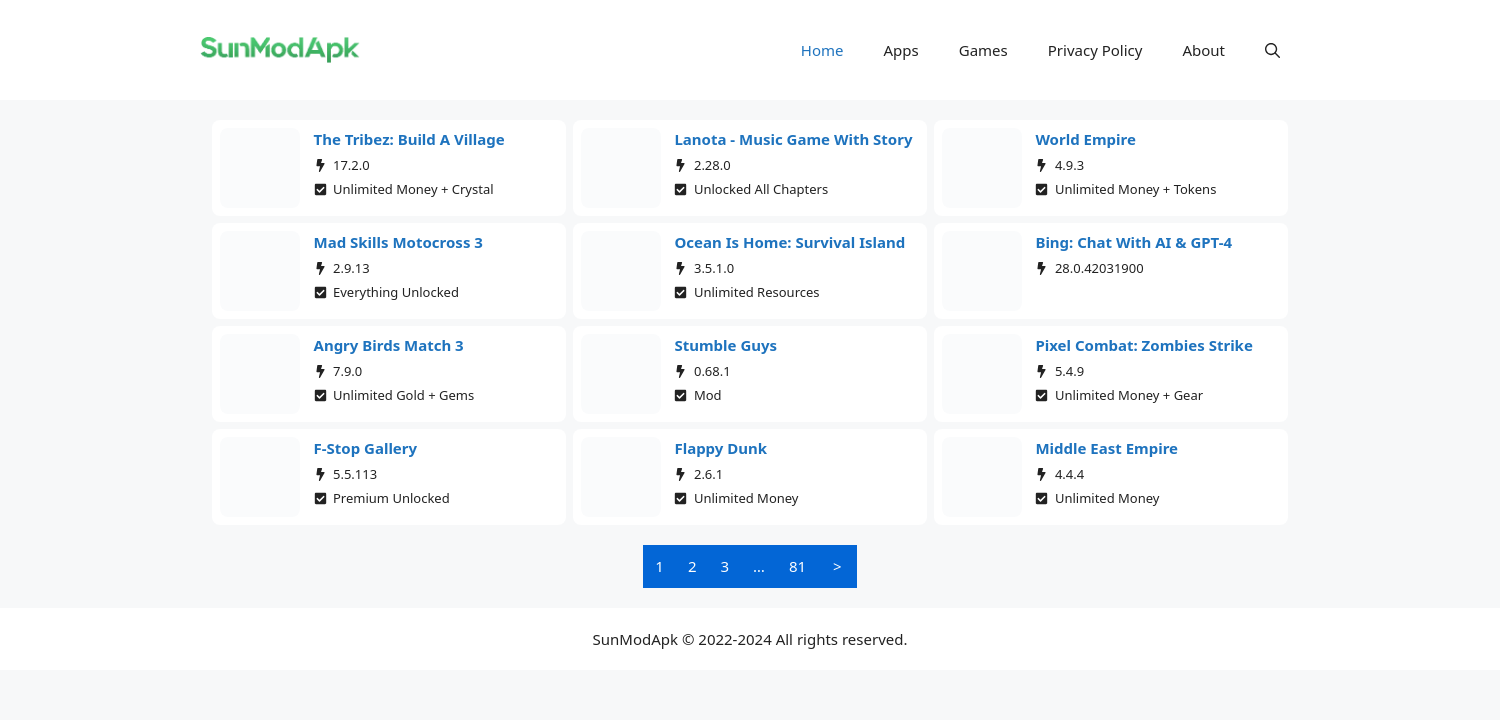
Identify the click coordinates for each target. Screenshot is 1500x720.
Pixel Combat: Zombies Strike (1143, 345)
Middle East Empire (1106, 448)
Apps (901, 50)
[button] (1272, 50)
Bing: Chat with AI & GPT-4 (1133, 242)
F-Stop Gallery (366, 448)
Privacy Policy (1095, 50)
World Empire (1085, 139)
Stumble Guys (725, 345)
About (1203, 50)
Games (983, 50)
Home (822, 50)
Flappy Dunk (720, 448)
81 (797, 566)
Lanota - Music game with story (793, 139)
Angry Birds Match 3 (389, 345)
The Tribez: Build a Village (409, 139)
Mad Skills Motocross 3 (398, 242)
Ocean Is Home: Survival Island (789, 242)
